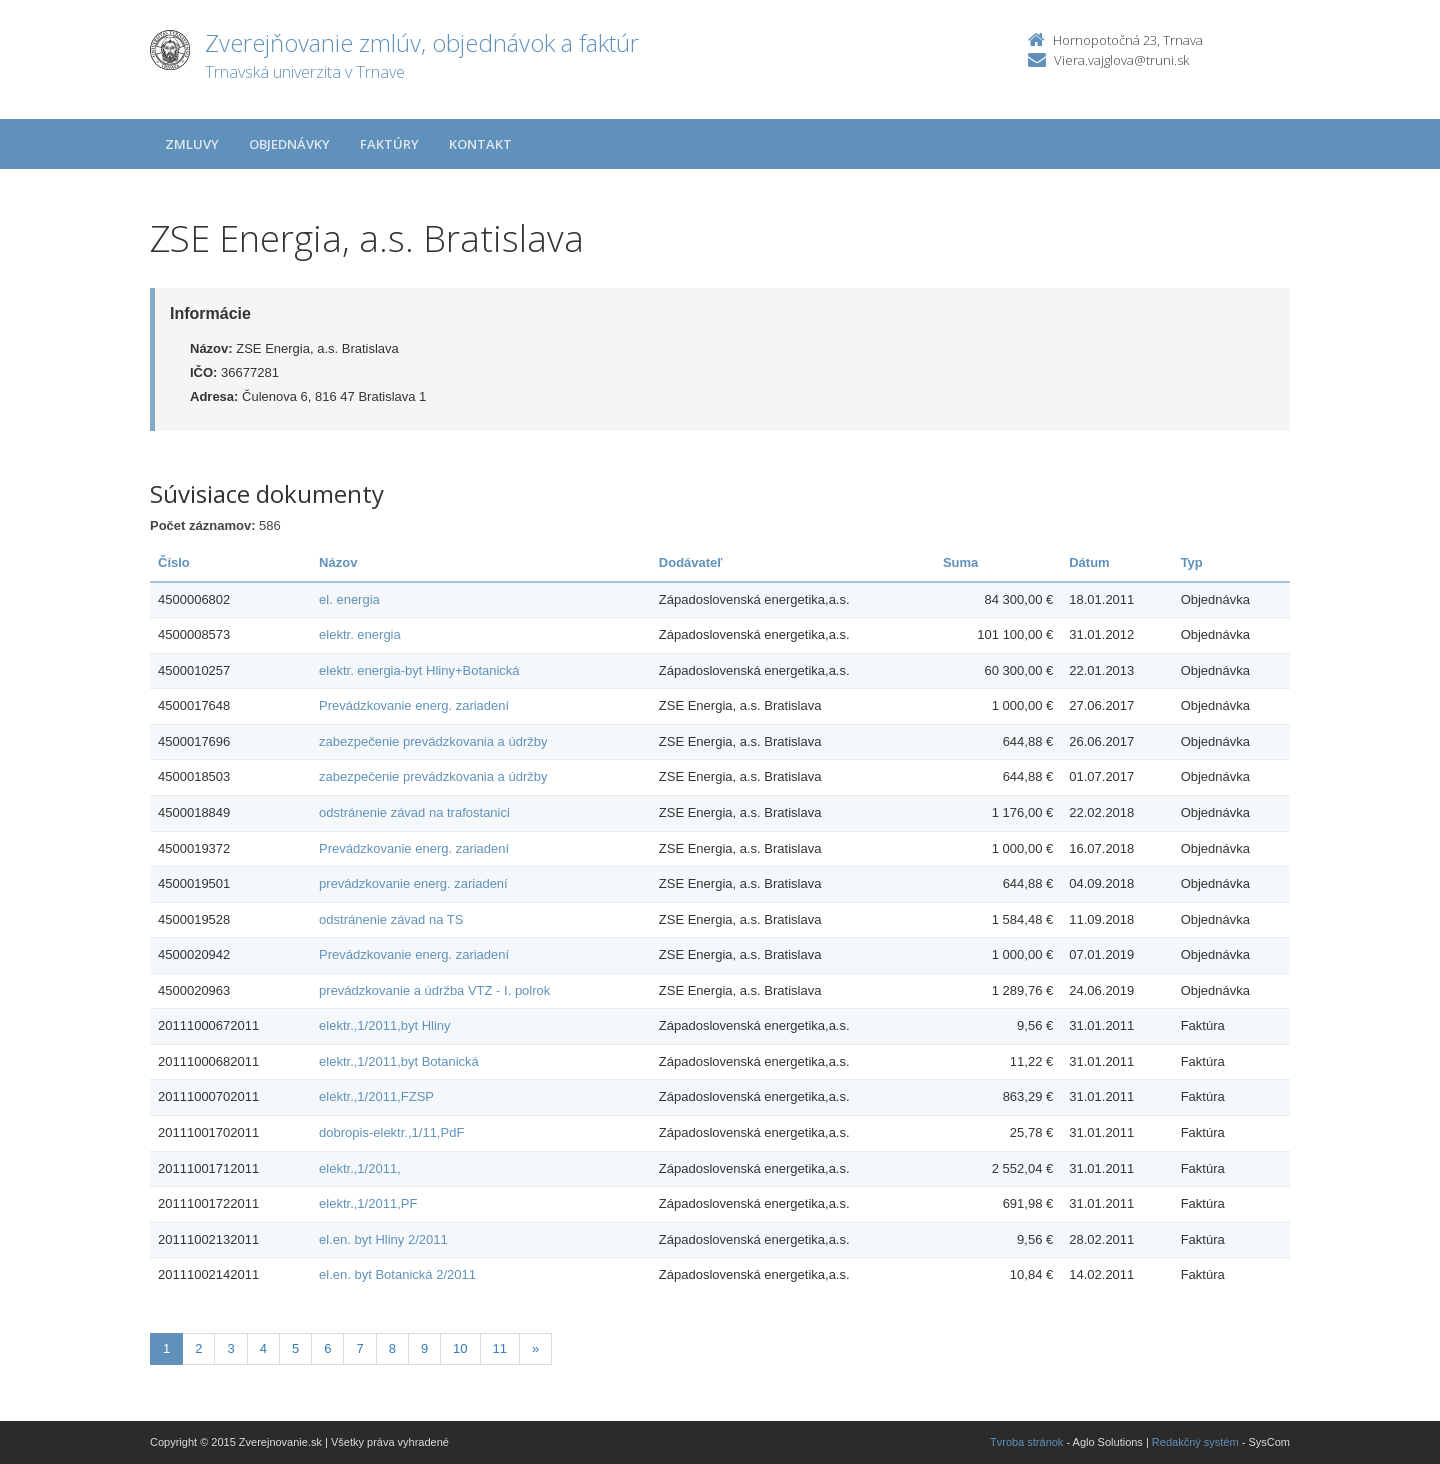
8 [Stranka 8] (392, 1348)
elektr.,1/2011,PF (368, 1203)
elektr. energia (360, 634)
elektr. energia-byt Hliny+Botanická (419, 670)
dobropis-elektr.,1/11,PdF (391, 1132)
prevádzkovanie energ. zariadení (413, 883)
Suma (960, 562)
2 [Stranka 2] (198, 1348)
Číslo (174, 562)
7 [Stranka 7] (359, 1348)
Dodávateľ (691, 562)
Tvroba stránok (1026, 1442)
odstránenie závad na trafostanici (414, 812)
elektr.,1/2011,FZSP (376, 1096)
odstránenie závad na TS (391, 919)
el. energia (349, 599)
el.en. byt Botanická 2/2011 (397, 1274)
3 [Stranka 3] (230, 1348)
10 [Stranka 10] (460, 1348)
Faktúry (389, 144)
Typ (1192, 562)
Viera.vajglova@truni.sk (1121, 60)
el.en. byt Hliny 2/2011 (383, 1239)
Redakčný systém (1195, 1442)
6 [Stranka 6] (327, 1348)
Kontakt (480, 144)
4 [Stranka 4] (263, 1348)
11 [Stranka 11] (500, 1348)
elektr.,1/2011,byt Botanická (399, 1061)
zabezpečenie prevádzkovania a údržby (433, 741)
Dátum (1089, 562)
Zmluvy (192, 144)
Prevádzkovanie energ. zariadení (414, 705)
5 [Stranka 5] (295, 1348)
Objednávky (289, 144)
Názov (338, 562)
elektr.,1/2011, (360, 1168)
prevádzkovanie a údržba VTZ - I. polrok (434, 990)
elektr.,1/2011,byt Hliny (385, 1025)
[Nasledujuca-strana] (535, 1349)
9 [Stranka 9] (424, 1348)
